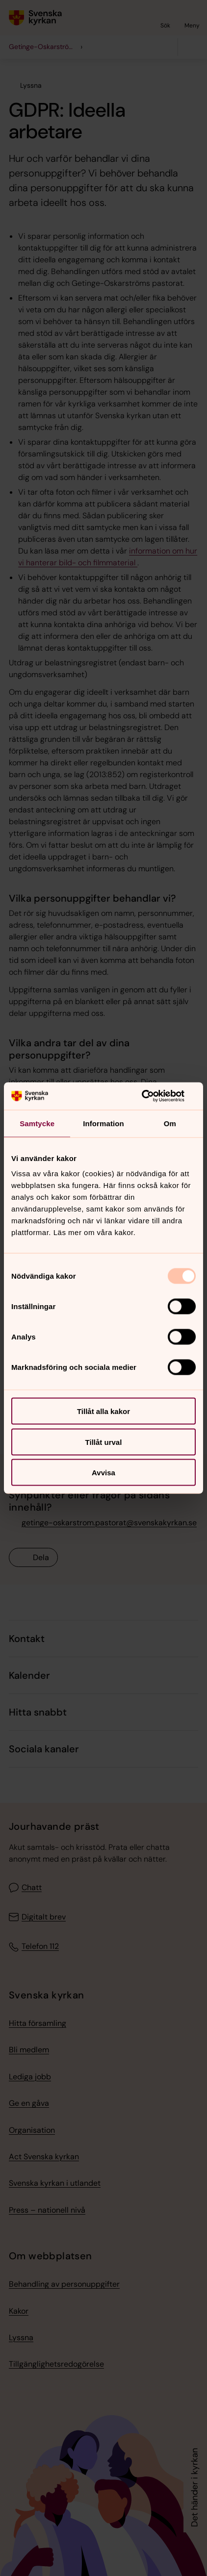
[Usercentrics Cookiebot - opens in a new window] (153, 1096)
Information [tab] (103, 1123)
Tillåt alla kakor (103, 1411)
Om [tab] (170, 1123)
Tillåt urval (103, 1442)
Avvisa (103, 1472)
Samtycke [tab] (37, 1123)
